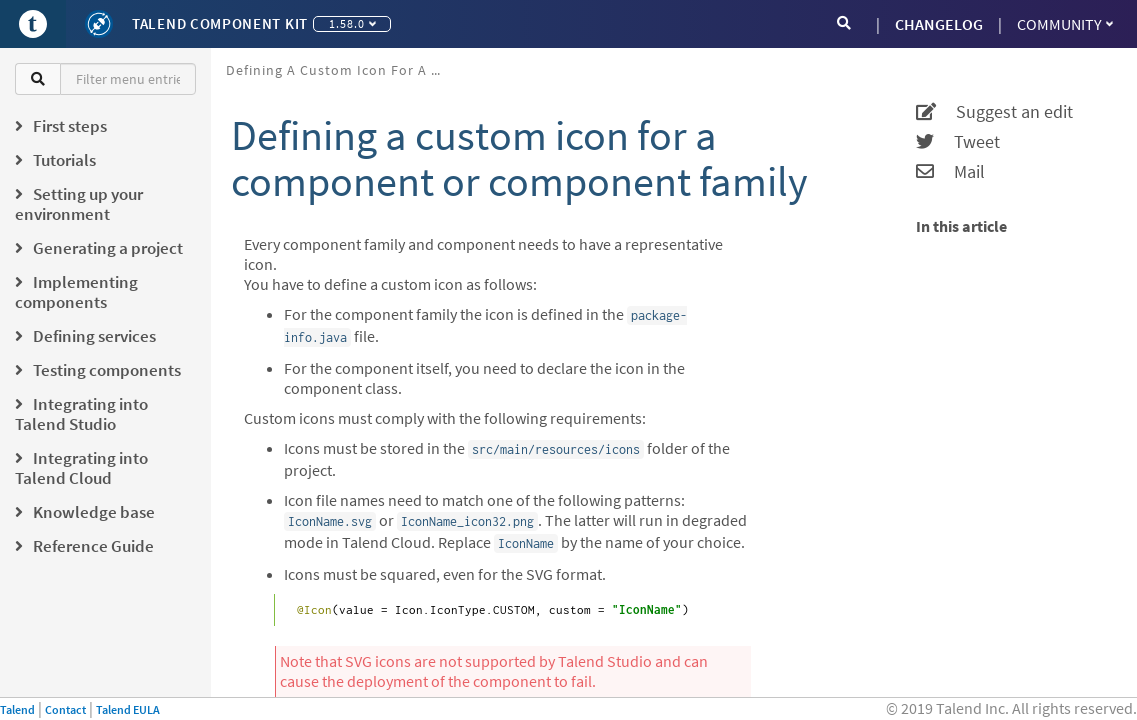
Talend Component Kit (220, 23)
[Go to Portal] (33, 24)
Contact (65, 709)
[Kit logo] (99, 24)
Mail (950, 172)
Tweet (958, 142)
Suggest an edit (994, 112)
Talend (17, 709)
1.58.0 (352, 23)
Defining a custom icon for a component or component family (343, 70)
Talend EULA (128, 709)
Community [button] (1065, 24)
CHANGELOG (939, 24)
